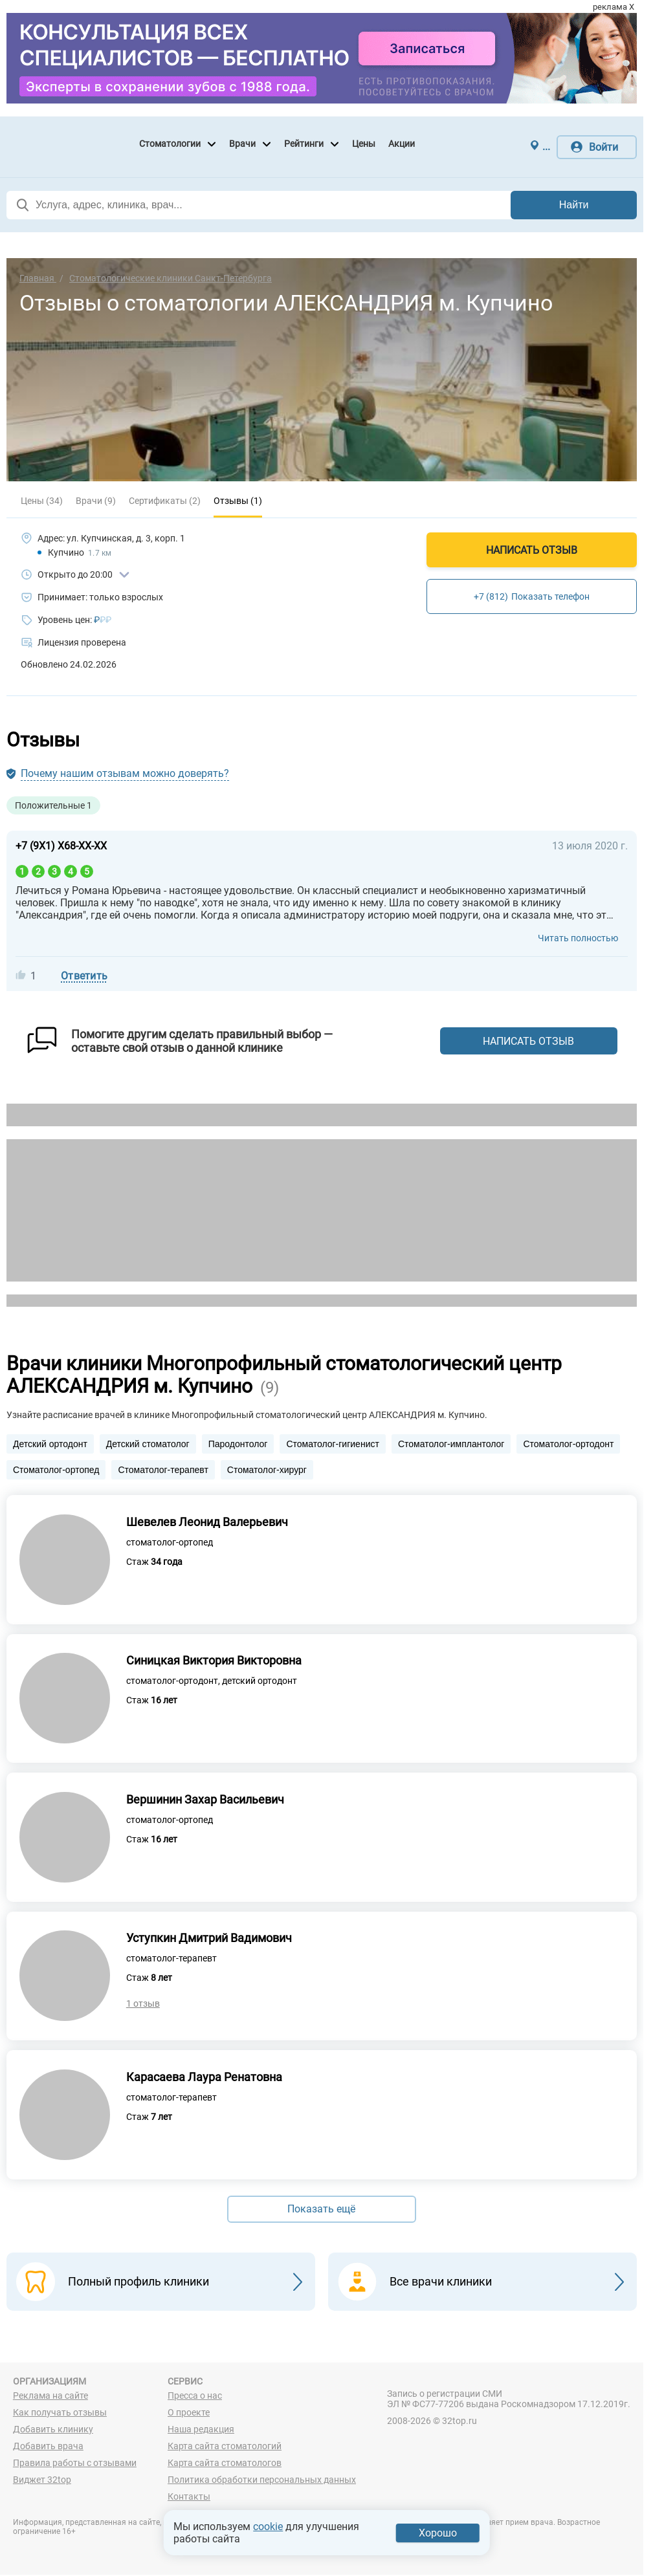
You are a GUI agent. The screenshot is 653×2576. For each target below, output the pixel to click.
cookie (268, 2526)
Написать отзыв (531, 550)
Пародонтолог (238, 1444)
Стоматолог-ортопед (56, 1470)
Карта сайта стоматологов (225, 2464)
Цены (363, 143)
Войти (603, 147)
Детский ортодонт (50, 1444)
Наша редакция (201, 2430)
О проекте (189, 2413)
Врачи (242, 143)
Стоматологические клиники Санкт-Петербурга (170, 278)
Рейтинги (304, 143)
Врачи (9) (96, 501)
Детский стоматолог (148, 1444)
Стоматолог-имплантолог (451, 1444)
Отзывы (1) (238, 501)
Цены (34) (42, 501)
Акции (401, 143)
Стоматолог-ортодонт (568, 1444)
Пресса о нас (195, 2397)
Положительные (53, 805)
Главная (37, 278)
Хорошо (438, 2533)
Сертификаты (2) (165, 501)
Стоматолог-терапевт (163, 1470)
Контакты (189, 2498)
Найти (574, 204)
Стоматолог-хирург (267, 1470)
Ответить (84, 976)
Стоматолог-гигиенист (332, 1444)
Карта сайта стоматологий (225, 2447)
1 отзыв (143, 2005)
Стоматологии (170, 143)
